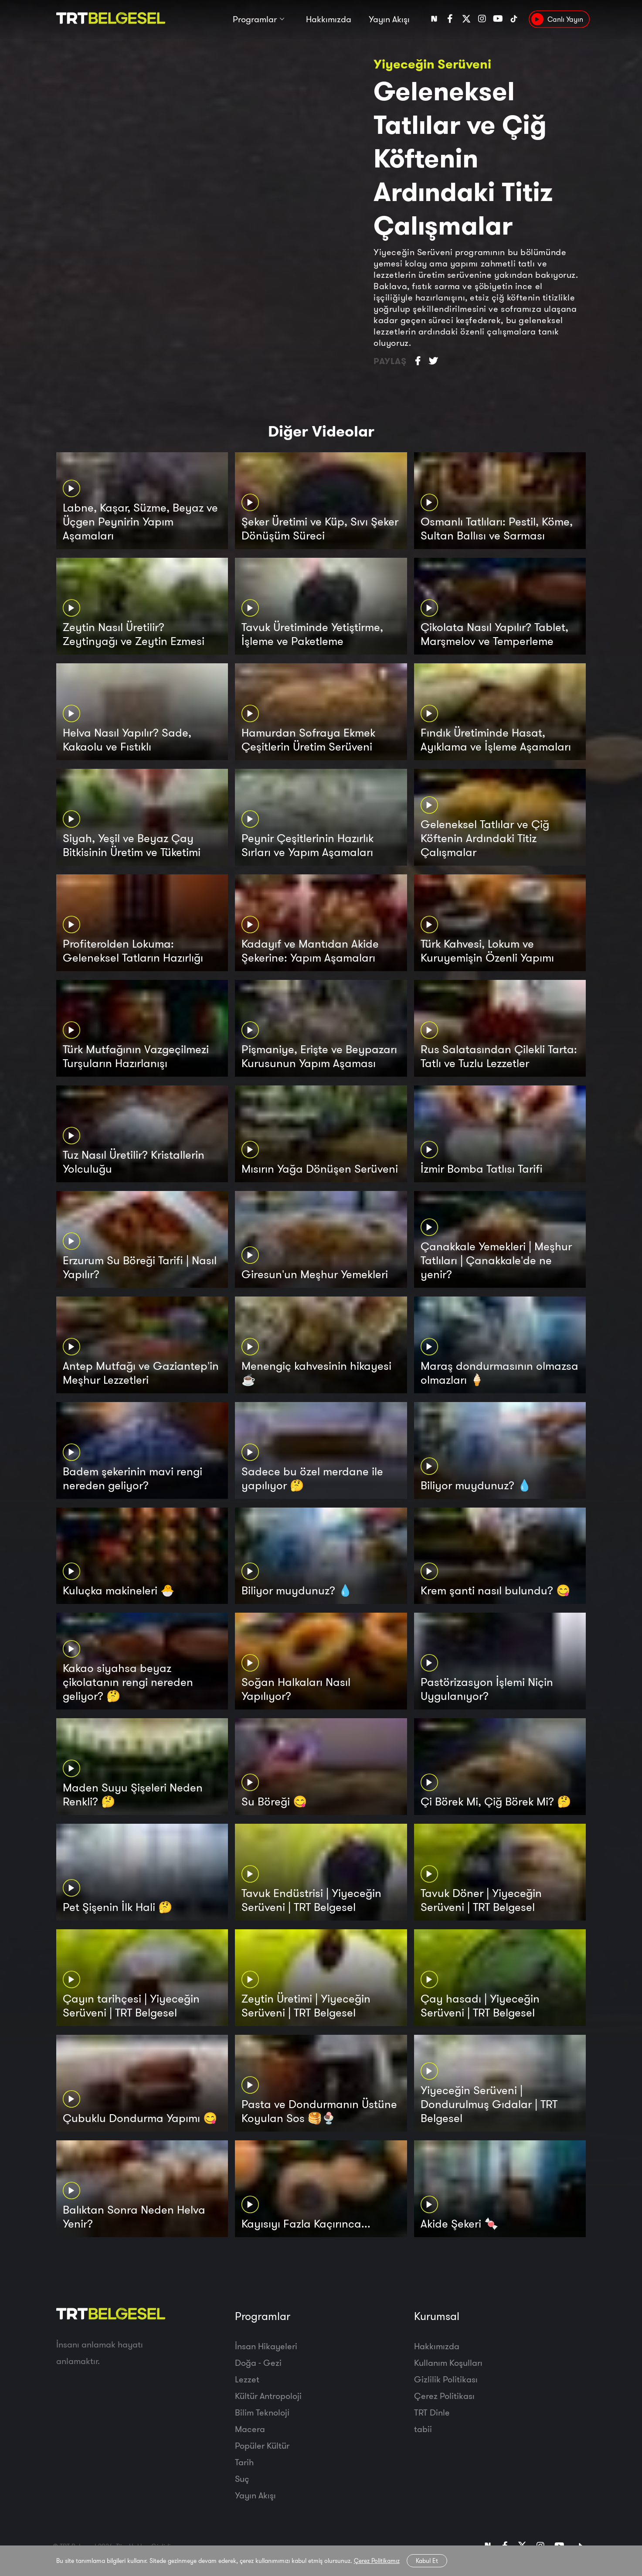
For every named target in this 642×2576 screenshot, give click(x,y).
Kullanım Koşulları (448, 2362)
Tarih (244, 2462)
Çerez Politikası (444, 2395)
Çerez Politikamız (377, 2561)
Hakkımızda (328, 20)
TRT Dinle (432, 2412)
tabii (423, 2428)
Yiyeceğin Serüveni (432, 64)
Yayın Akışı (389, 20)
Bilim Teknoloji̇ (262, 2412)
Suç (242, 2478)
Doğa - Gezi (258, 2362)
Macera (250, 2428)
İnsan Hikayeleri (266, 2346)
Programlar (255, 20)
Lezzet (247, 2379)
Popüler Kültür (262, 2445)
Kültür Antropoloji (268, 2395)
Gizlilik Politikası (446, 2379)
